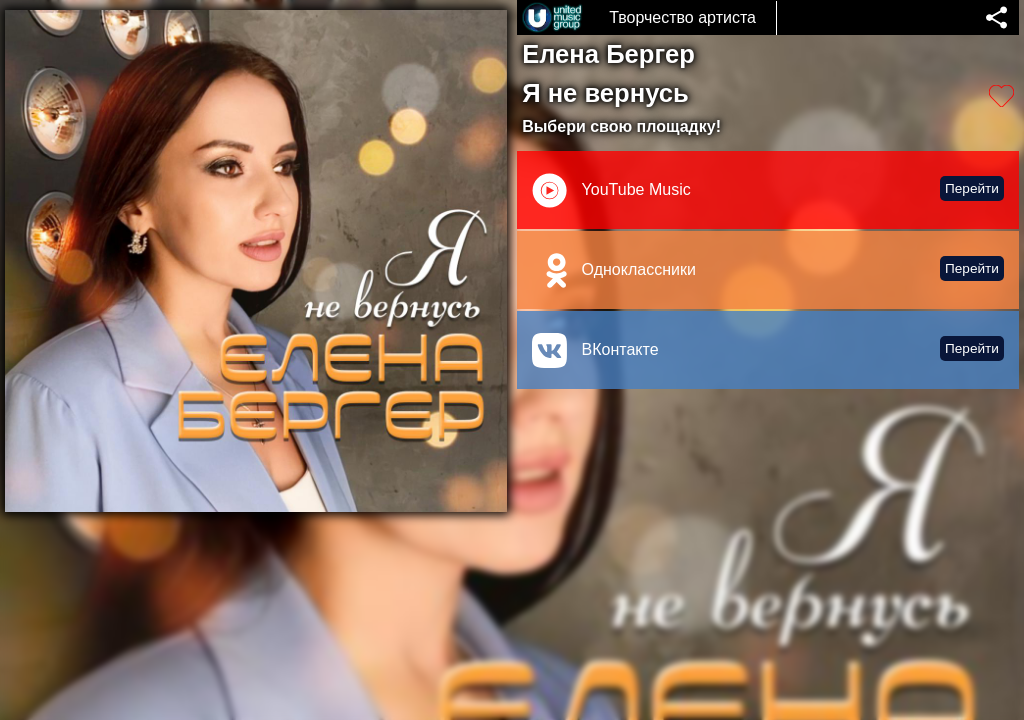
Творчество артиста (682, 17)
